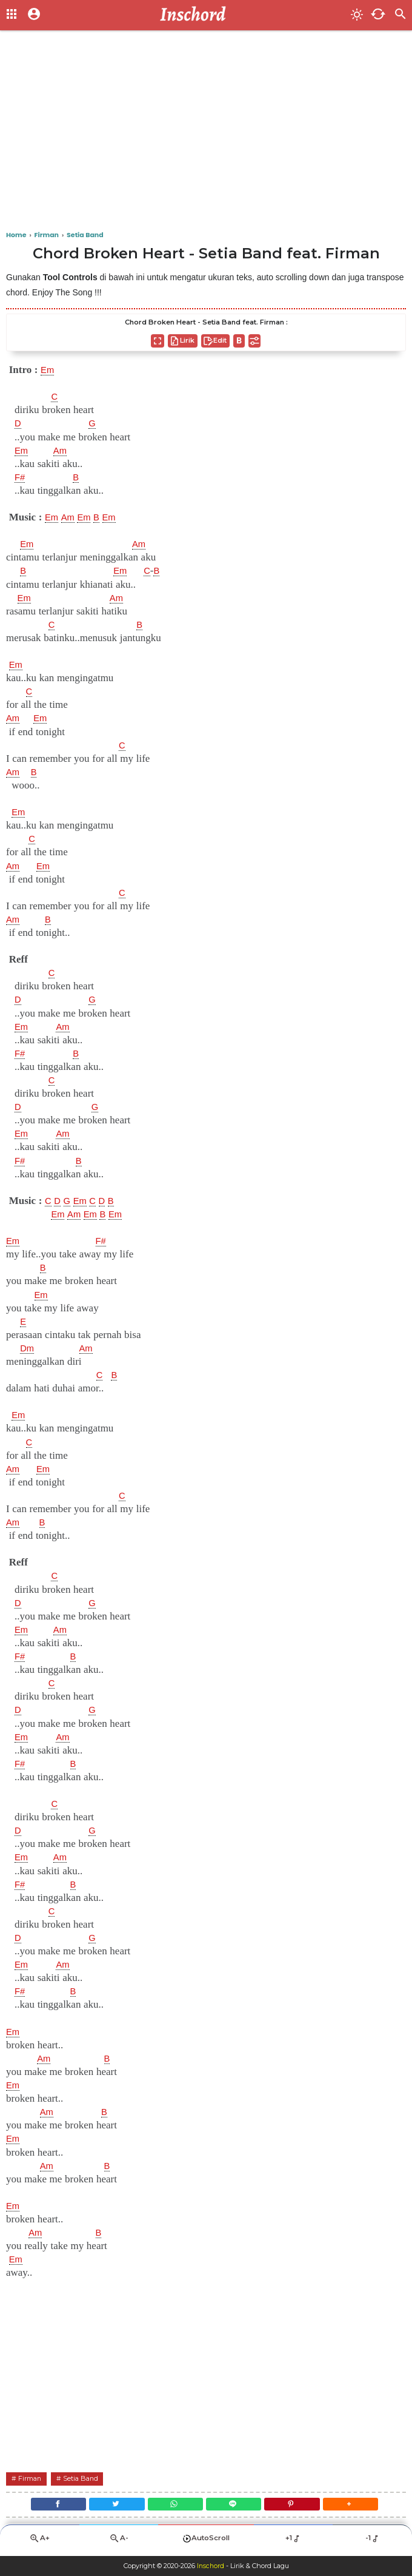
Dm (28, 1348)
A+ (39, 2543)
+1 (293, 2542)
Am (63, 451)
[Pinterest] (299, 2506)
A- (118, 2543)
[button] (362, 2506)
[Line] (236, 2506)
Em (48, 370)
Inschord (210, 2566)
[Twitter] (110, 2506)
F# (21, 477)
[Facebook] (47, 2506)
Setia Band (86, 2478)
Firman (32, 2478)
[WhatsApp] (173, 2506)
